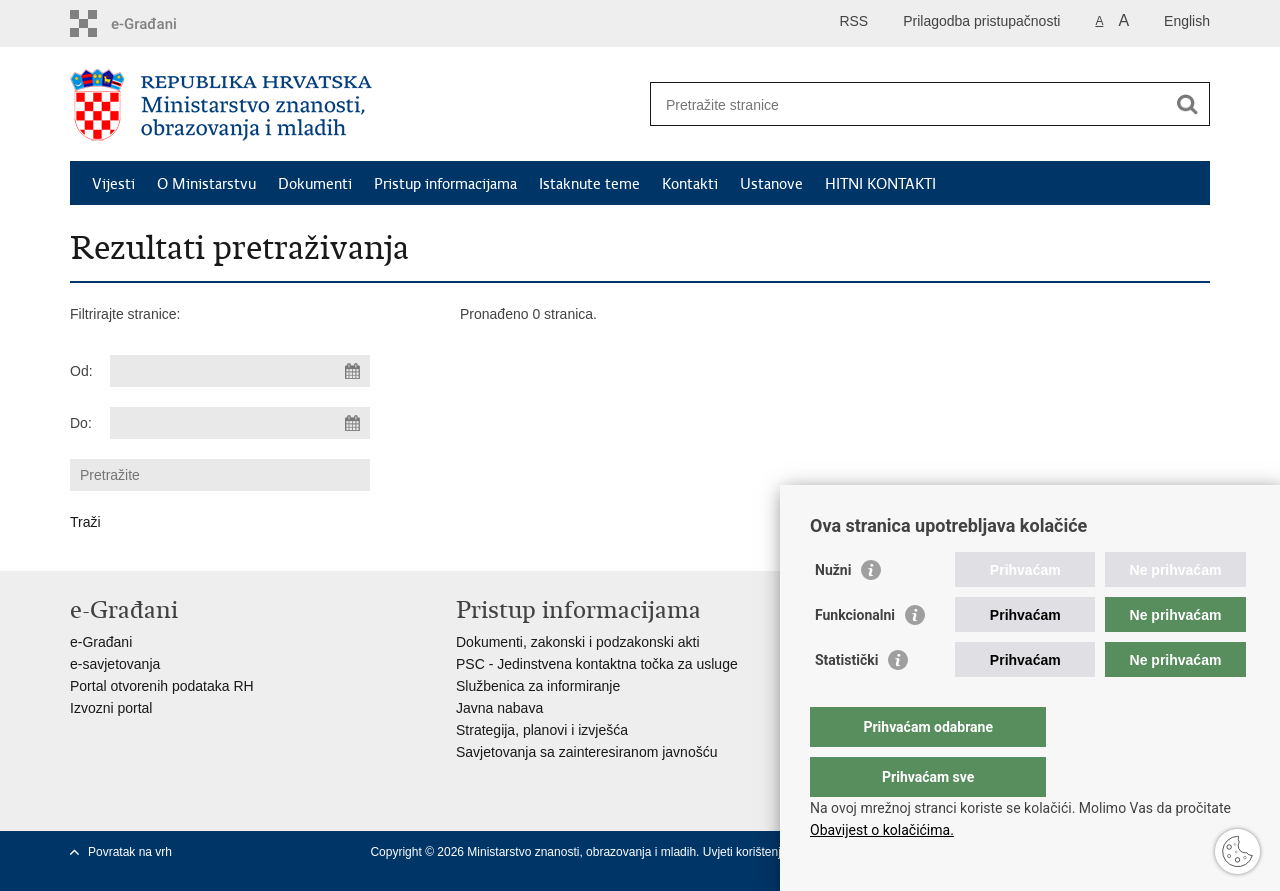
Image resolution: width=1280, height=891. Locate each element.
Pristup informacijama (445, 184)
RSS (853, 21)
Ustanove (771, 184)
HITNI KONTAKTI (880, 184)
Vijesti (113, 184)
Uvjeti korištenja (747, 852)
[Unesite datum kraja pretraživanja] (240, 423)
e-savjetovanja (115, 664)
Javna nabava (499, 708)
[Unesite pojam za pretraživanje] (908, 104)
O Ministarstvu (206, 184)
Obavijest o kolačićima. (882, 830)
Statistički (846, 700)
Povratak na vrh (130, 852)
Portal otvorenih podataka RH (162, 686)
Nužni (833, 610)
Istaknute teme (589, 184)
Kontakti (690, 184)
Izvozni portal (111, 708)
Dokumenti (315, 184)
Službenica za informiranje (538, 686)
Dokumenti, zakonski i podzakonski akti (578, 642)
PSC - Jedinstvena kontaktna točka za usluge (597, 664)
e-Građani (101, 642)
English (1187, 21)
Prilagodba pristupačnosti (981, 21)
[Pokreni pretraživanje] (1187, 104)
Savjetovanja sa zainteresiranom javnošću (586, 752)
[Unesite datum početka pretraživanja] (240, 371)
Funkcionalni (855, 655)
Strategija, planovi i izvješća (542, 730)
